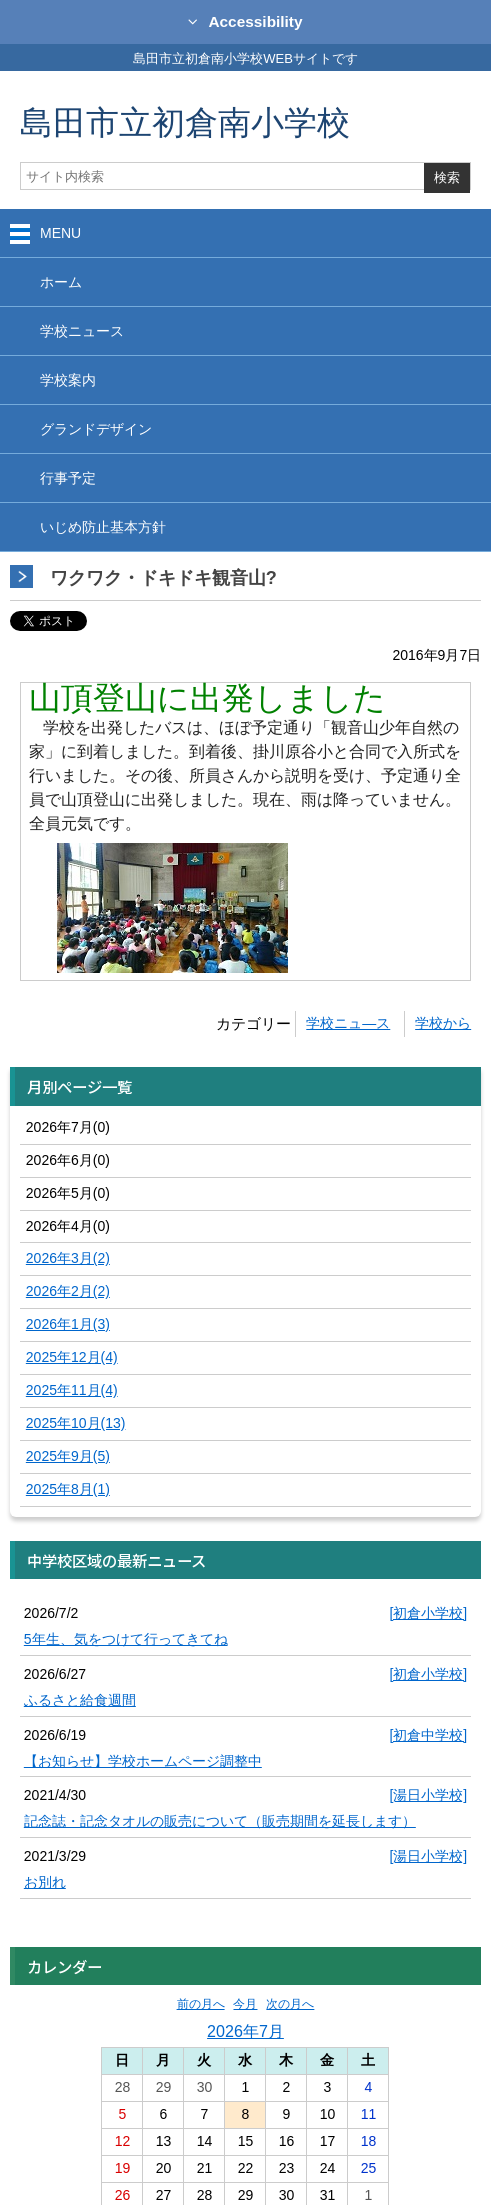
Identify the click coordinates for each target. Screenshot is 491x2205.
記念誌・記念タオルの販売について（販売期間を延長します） (220, 1821)
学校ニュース (82, 331)
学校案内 (68, 380)
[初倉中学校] (428, 1735)
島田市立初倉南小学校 (185, 121)
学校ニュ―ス (348, 1023)
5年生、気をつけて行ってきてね (126, 1639)
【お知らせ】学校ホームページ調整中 (143, 1761)
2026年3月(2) (68, 1258)
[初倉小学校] (428, 1613)
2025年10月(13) (76, 1423)
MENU (60, 233)
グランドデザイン (96, 429)
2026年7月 (245, 2031)
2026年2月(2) (68, 1291)
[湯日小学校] (428, 1795)
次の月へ (290, 2004)
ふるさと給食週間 (80, 1700)
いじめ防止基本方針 (103, 527)
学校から (443, 1023)
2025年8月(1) (68, 1489)
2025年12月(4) (72, 1357)
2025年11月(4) (72, 1390)
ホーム (61, 282)
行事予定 (68, 478)
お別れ (45, 1882)
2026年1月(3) (68, 1324)
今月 (245, 2004)
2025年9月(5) (68, 1456)
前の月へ (201, 2004)
